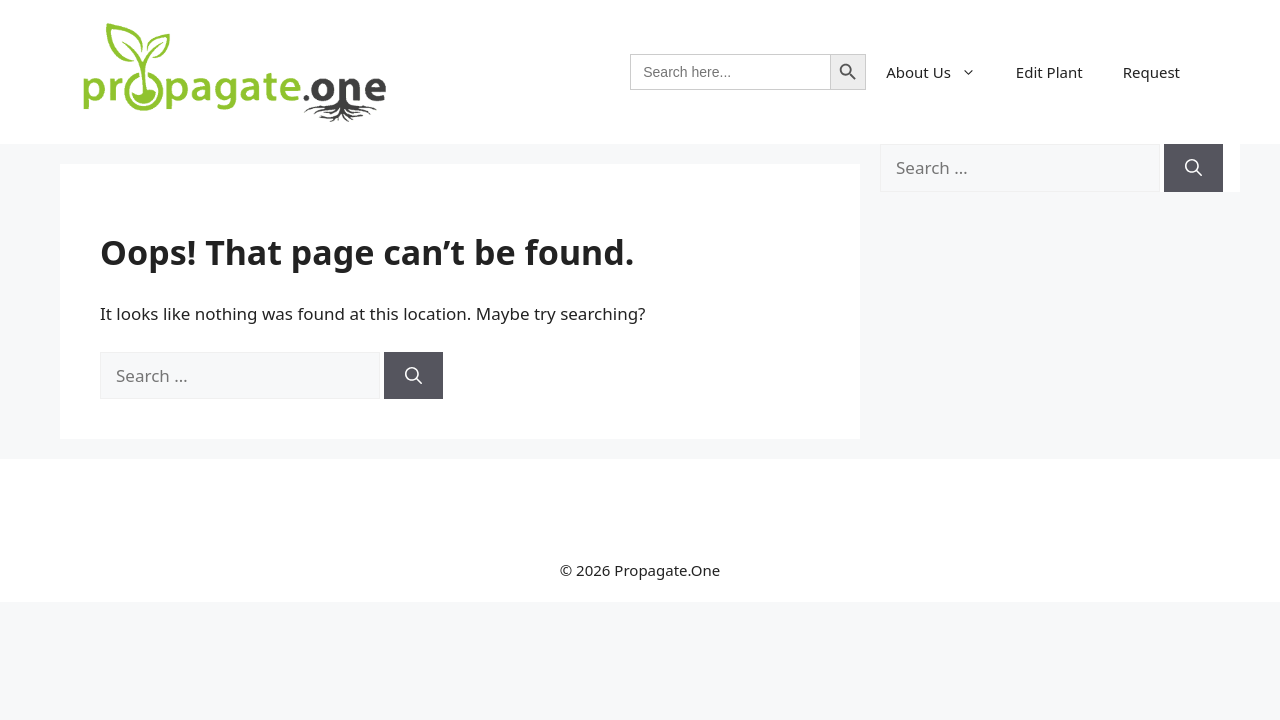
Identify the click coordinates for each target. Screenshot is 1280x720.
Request (1151, 72)
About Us (941, 72)
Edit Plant (1049, 72)
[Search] (413, 376)
